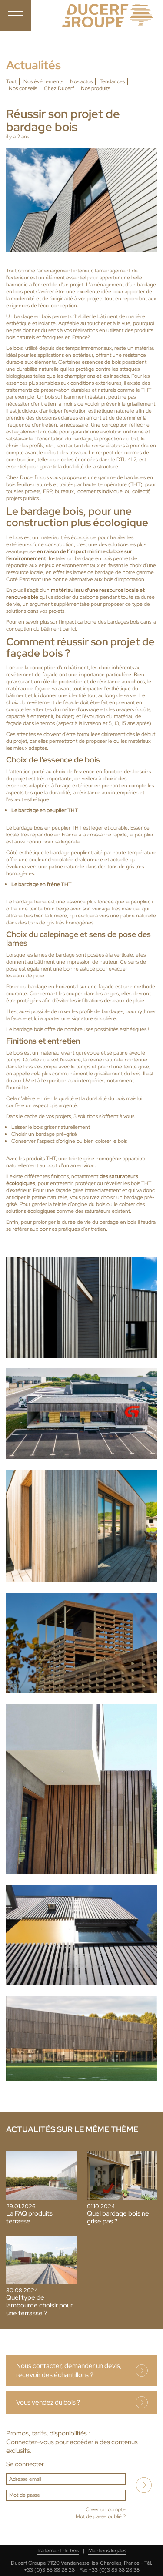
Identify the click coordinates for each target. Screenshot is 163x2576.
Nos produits (95, 88)
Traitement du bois (58, 2550)
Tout (11, 81)
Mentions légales (107, 2550)
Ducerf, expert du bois (107, 15)
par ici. (70, 628)
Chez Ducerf (59, 88)
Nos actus (81, 81)
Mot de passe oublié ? (101, 2516)
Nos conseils (23, 88)
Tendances (112, 81)
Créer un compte (106, 2509)
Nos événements (43, 81)
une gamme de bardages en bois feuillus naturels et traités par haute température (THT (79, 481)
